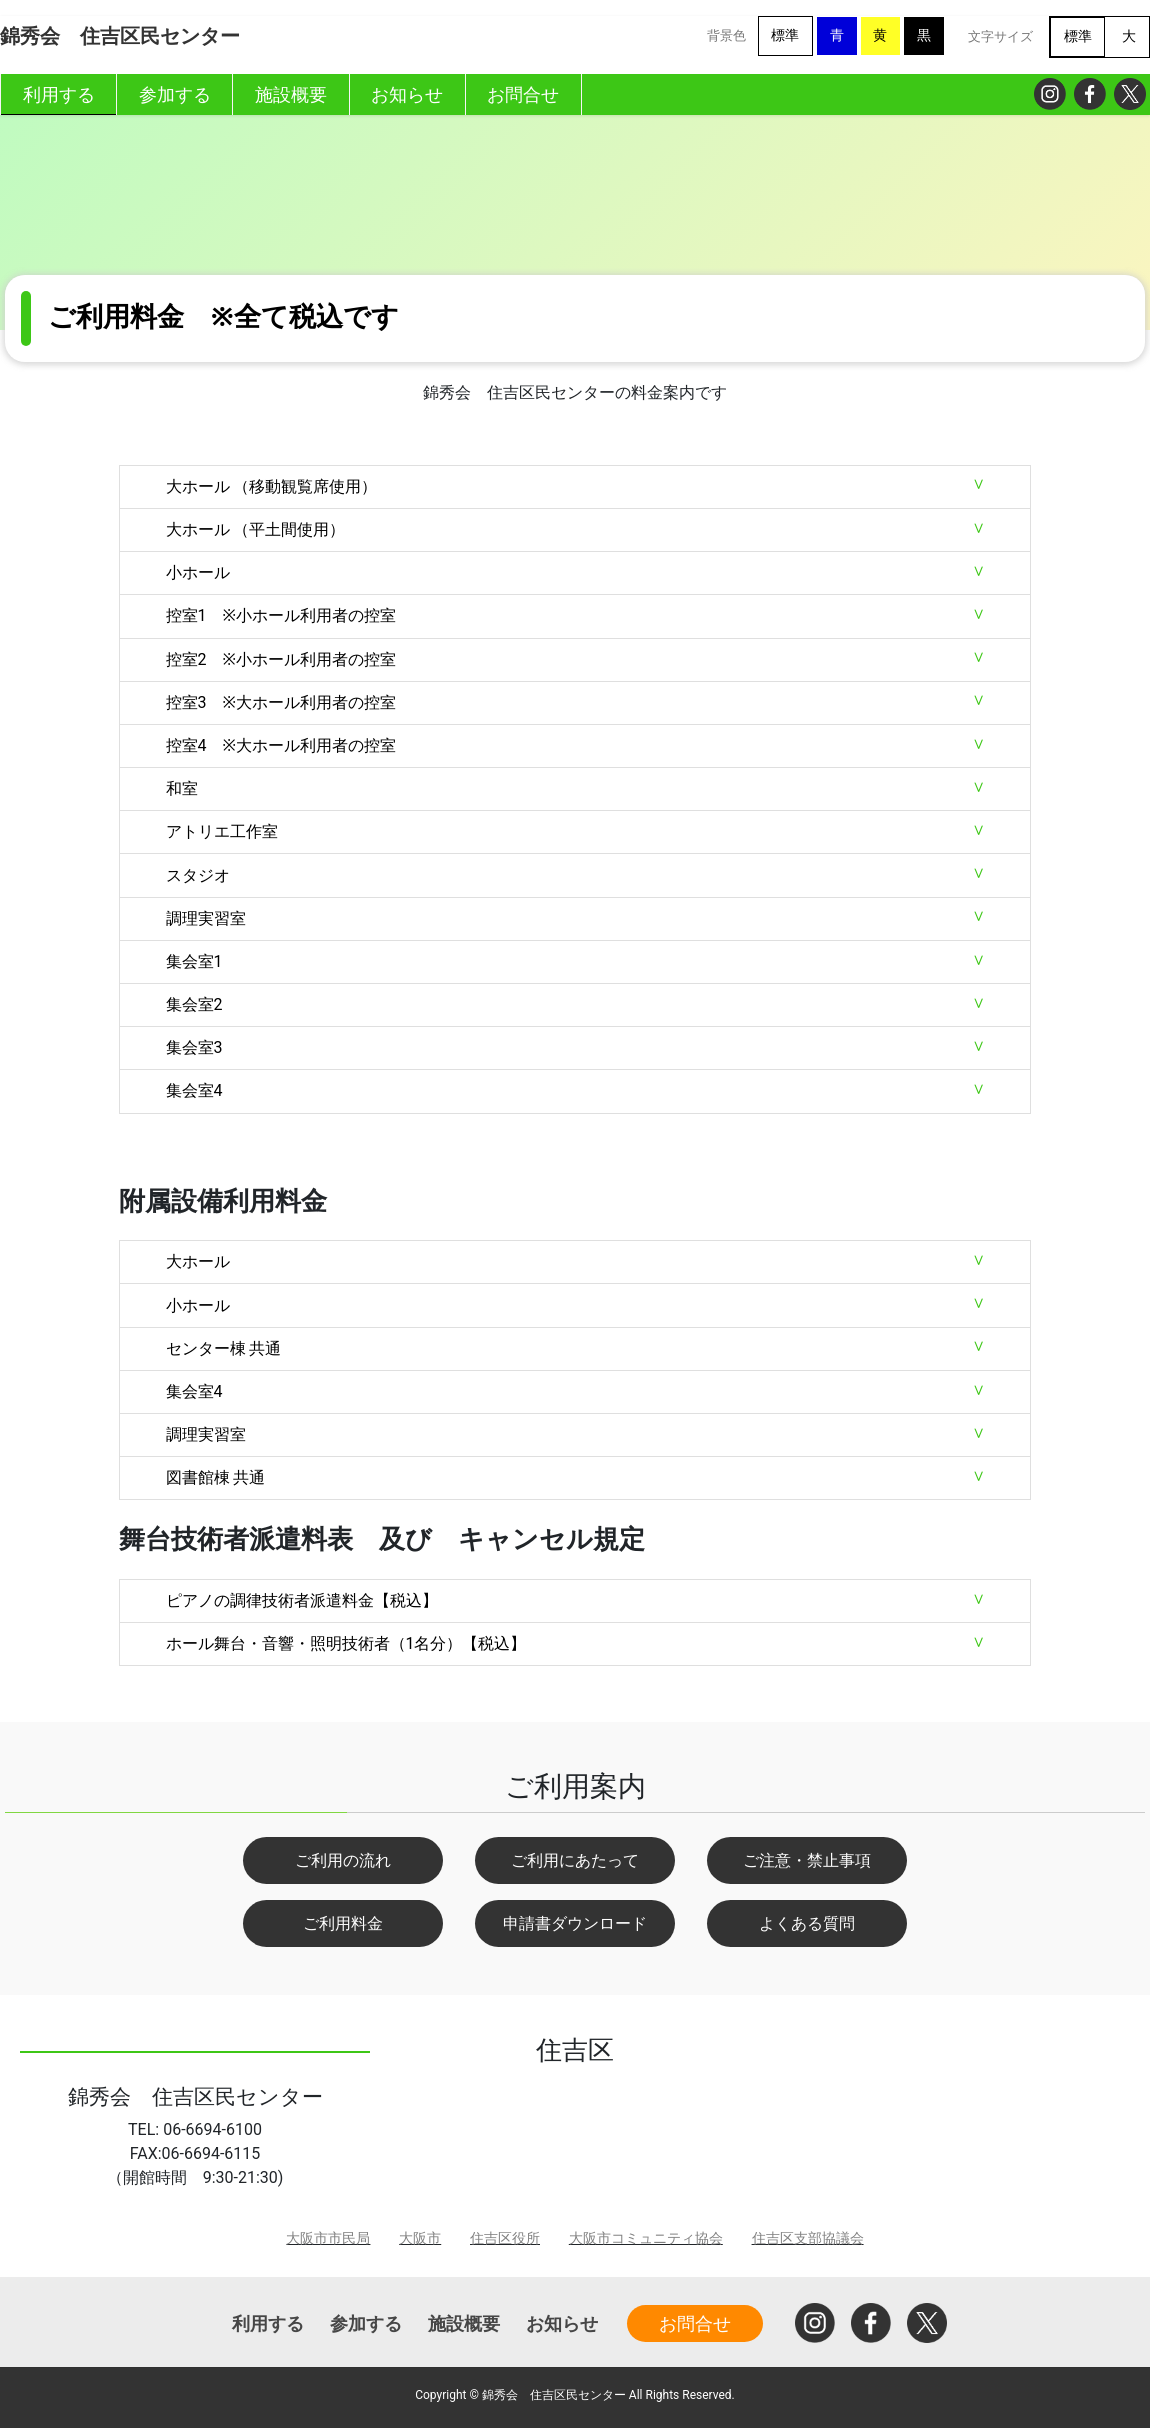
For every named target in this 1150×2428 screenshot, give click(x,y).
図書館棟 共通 (216, 1477)
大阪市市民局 (328, 2238)
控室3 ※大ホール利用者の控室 (281, 702)
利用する (268, 2323)
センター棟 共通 (224, 1348)
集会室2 (194, 1004)
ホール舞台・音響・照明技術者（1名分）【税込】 (346, 1643)
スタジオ (198, 875)
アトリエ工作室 (222, 831)
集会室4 (194, 1090)
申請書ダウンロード (575, 1923)
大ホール (198, 1261)
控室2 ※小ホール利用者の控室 (281, 659)
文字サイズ (1000, 36)
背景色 (726, 35)
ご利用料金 (343, 1923)
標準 (785, 35)
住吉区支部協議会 (808, 2238)
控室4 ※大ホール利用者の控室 (281, 745)
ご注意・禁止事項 (807, 1860)
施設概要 (464, 2323)
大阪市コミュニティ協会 (646, 2238)
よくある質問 (807, 1923)
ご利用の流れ (343, 1860)
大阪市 (420, 2238)
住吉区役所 (505, 2238)
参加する (366, 2323)
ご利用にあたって (575, 1860)
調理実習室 (206, 918)
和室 (182, 788)
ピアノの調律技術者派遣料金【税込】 (302, 1600)
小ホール (198, 572)
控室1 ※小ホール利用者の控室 (281, 615)
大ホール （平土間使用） (256, 529)
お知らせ (562, 2323)
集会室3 (194, 1047)
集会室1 (194, 961)
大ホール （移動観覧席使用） (272, 486)
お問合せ (695, 2323)
